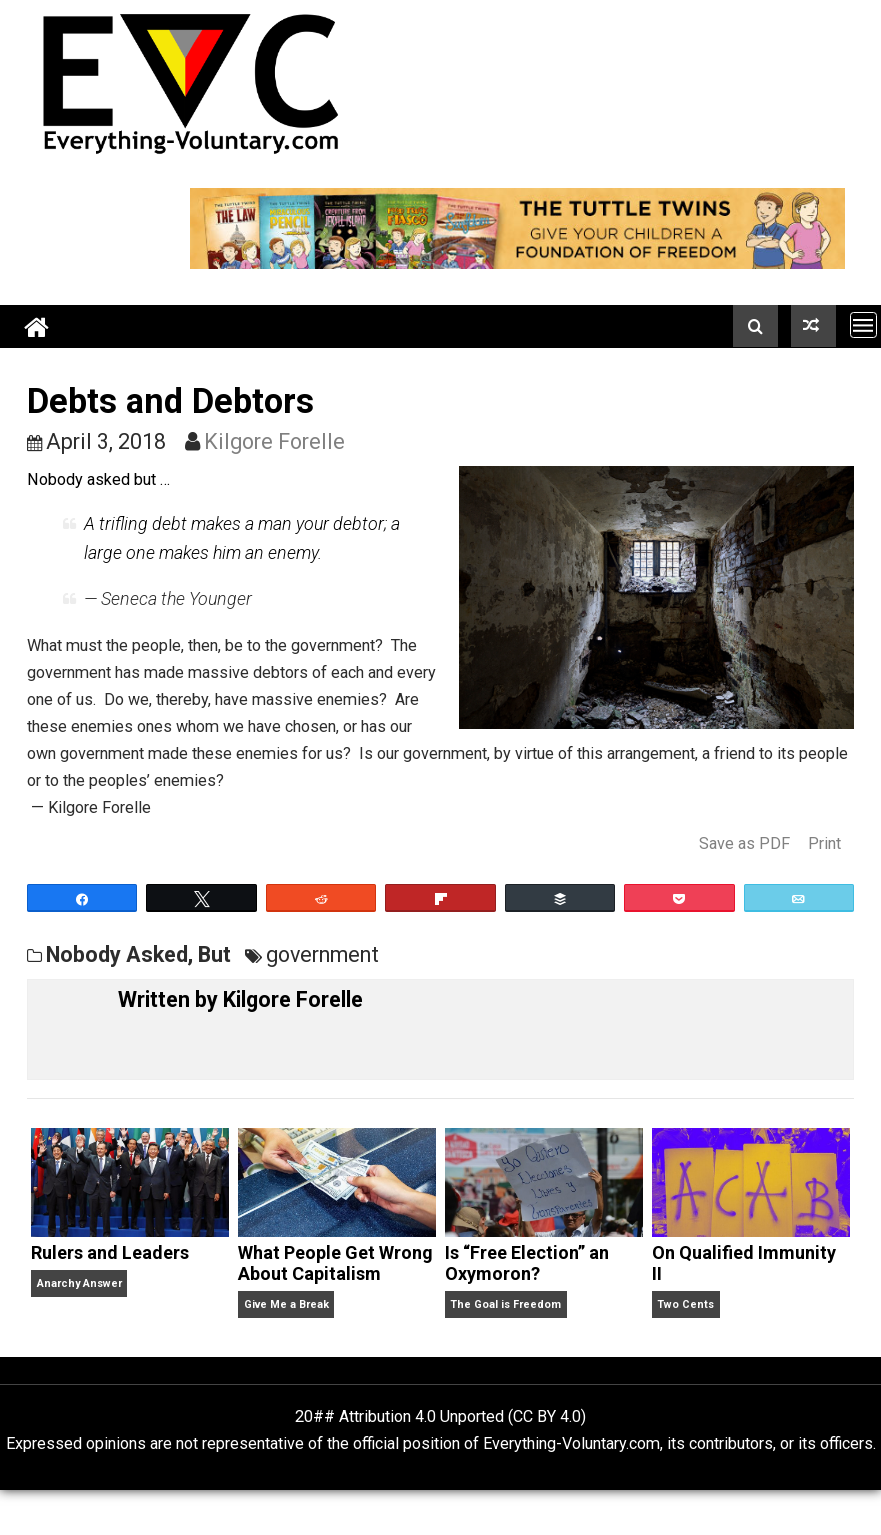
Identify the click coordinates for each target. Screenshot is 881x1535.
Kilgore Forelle (274, 441)
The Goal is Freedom (505, 1304)
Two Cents (685, 1304)
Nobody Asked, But (138, 954)
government (322, 954)
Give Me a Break (286, 1304)
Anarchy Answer (79, 1283)
